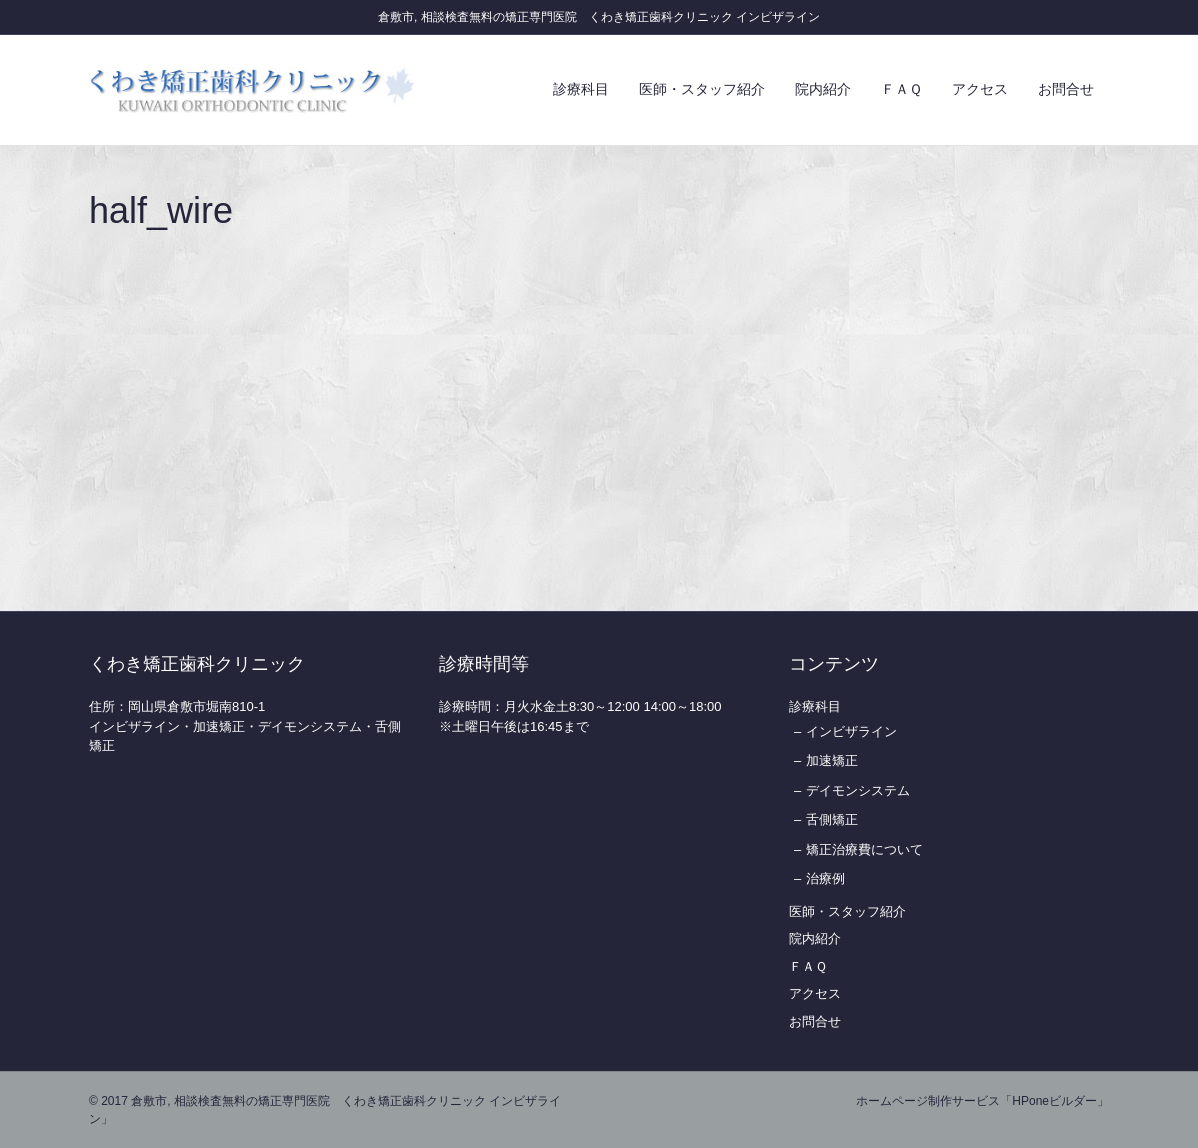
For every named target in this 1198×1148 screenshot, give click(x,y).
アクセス (980, 89)
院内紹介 (823, 89)
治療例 (825, 878)
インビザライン (851, 731)
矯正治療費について (864, 849)
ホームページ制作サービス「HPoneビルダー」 (982, 1101)
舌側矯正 (832, 819)
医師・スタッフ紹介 (702, 89)
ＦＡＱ (901, 89)
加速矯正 (832, 760)
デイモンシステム (858, 790)
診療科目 (581, 89)
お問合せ (1066, 89)
